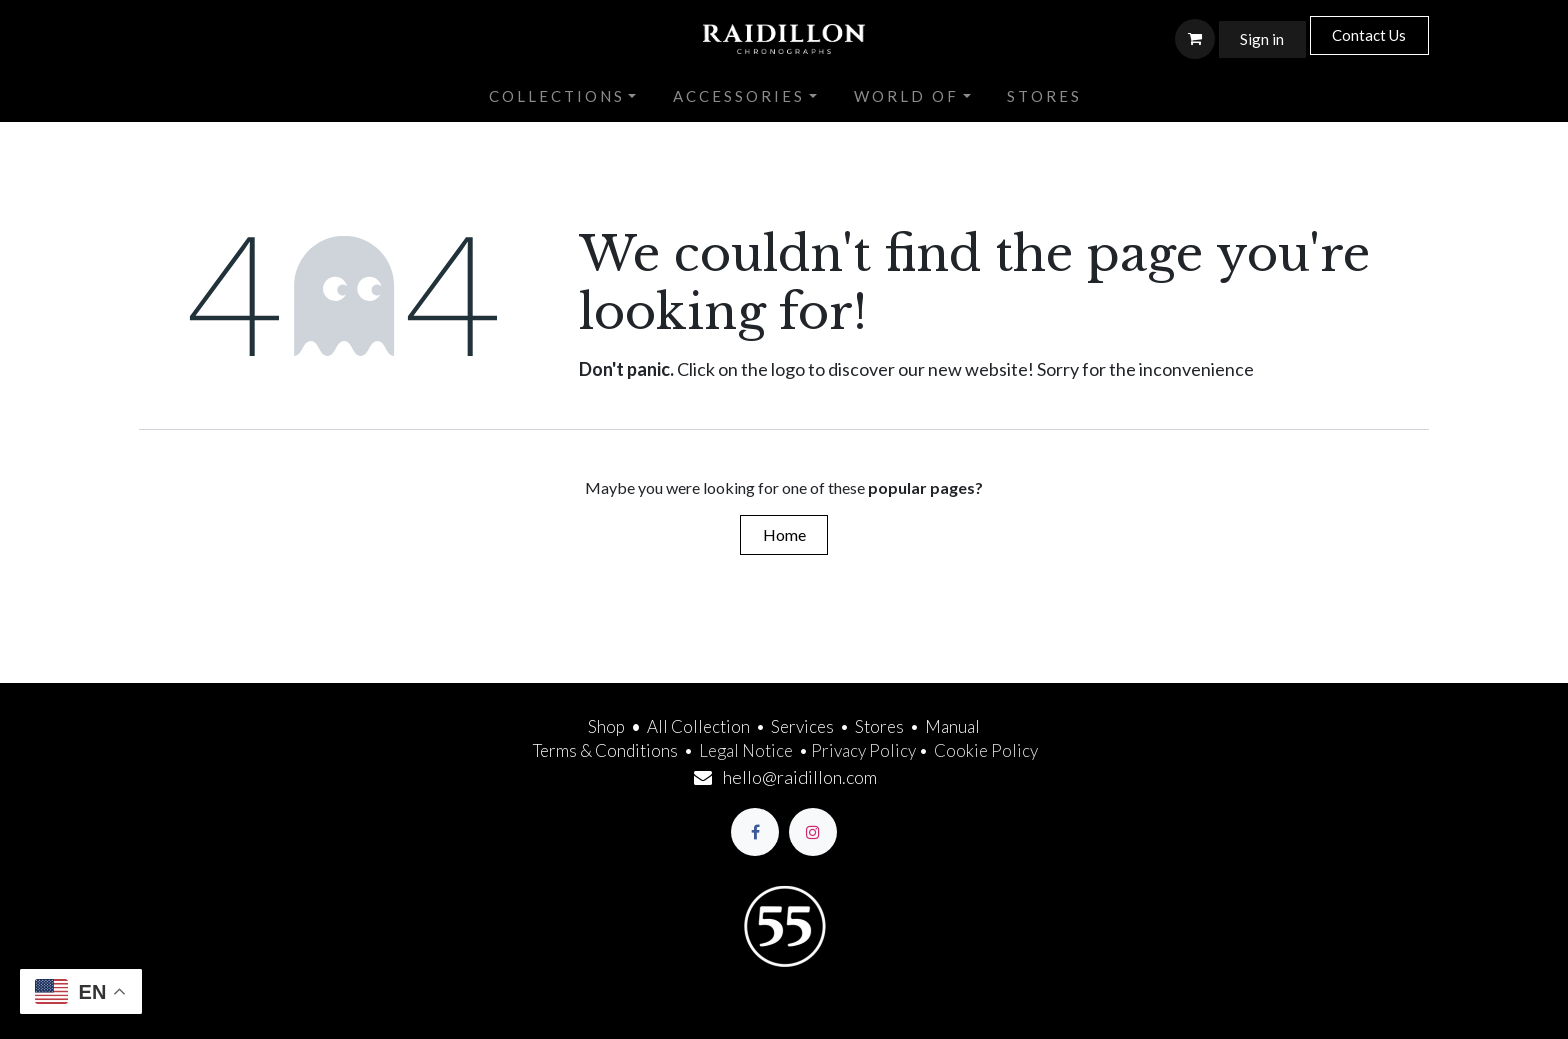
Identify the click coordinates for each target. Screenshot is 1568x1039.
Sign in (1262, 39)
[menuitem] (562, 97)
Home (784, 534)
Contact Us (1369, 35)
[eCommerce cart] (1195, 39)
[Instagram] (813, 832)
